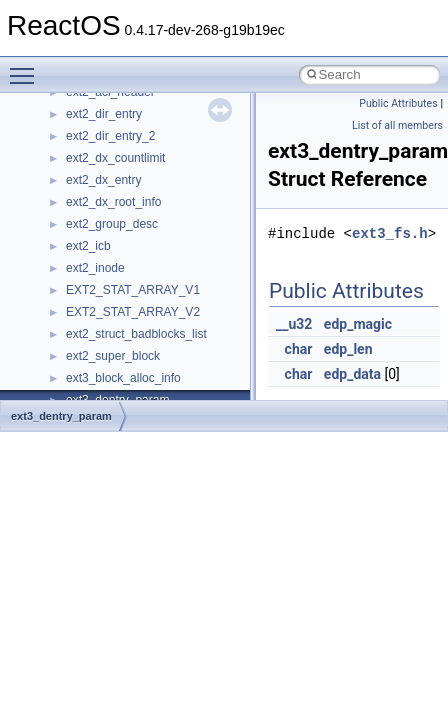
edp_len (348, 349)
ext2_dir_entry (104, 114)
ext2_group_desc (112, 224)
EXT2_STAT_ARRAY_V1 (133, 290)
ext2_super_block (113, 356)
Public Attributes (398, 103)
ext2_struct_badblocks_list (136, 334)
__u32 (294, 324)
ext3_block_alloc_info (123, 378)
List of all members (397, 125)
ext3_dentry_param (61, 416)
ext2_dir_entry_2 (110, 136)
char (299, 349)
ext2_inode (95, 268)
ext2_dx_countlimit (115, 158)
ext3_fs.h (390, 233)
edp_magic (358, 324)
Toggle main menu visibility (27, 67)
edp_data (352, 374)
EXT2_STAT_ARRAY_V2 (133, 312)
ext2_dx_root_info (113, 202)
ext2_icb (88, 246)
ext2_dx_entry (103, 180)
